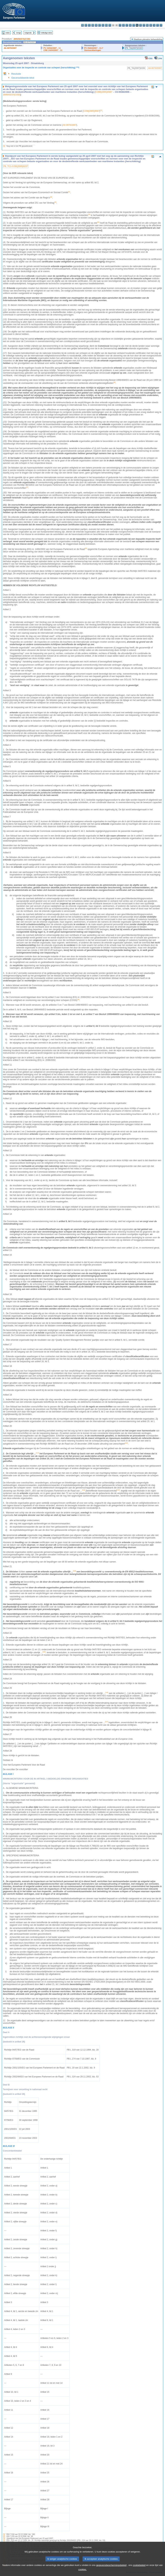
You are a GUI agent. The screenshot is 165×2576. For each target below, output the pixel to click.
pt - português (144, 25)
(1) (4, 146)
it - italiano (120, 25)
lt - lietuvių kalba (127, 25)
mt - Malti (133, 25)
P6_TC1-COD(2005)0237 (15, 166)
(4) (4, 2540)
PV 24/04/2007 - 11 (52, 48)
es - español (86, 25)
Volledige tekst (46, 33)
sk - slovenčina (150, 25)
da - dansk (92, 25)
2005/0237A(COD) (21, 39)
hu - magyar (130, 25)
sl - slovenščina (154, 25)
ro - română (147, 25)
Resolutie (16, 73)
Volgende (28, 33)
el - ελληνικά (103, 25)
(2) (4, 2536)
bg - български (82, 25)
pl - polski (140, 25)
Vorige (18, 33)
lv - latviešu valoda (123, 25)
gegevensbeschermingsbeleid (111, 2569)
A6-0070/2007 (10, 48)
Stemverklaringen (92, 50)
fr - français (109, 25)
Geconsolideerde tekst (22, 77)
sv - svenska (161, 25)
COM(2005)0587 (103, 92)
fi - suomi (157, 25)
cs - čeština (89, 25)
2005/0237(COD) (11, 94)
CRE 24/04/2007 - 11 (52, 50)
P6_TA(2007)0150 (134, 48)
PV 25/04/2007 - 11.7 (93, 48)
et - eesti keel (99, 25)
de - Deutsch (96, 25)
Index (8, 33)
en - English (106, 25)
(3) (4, 2538)
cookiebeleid (139, 2569)
